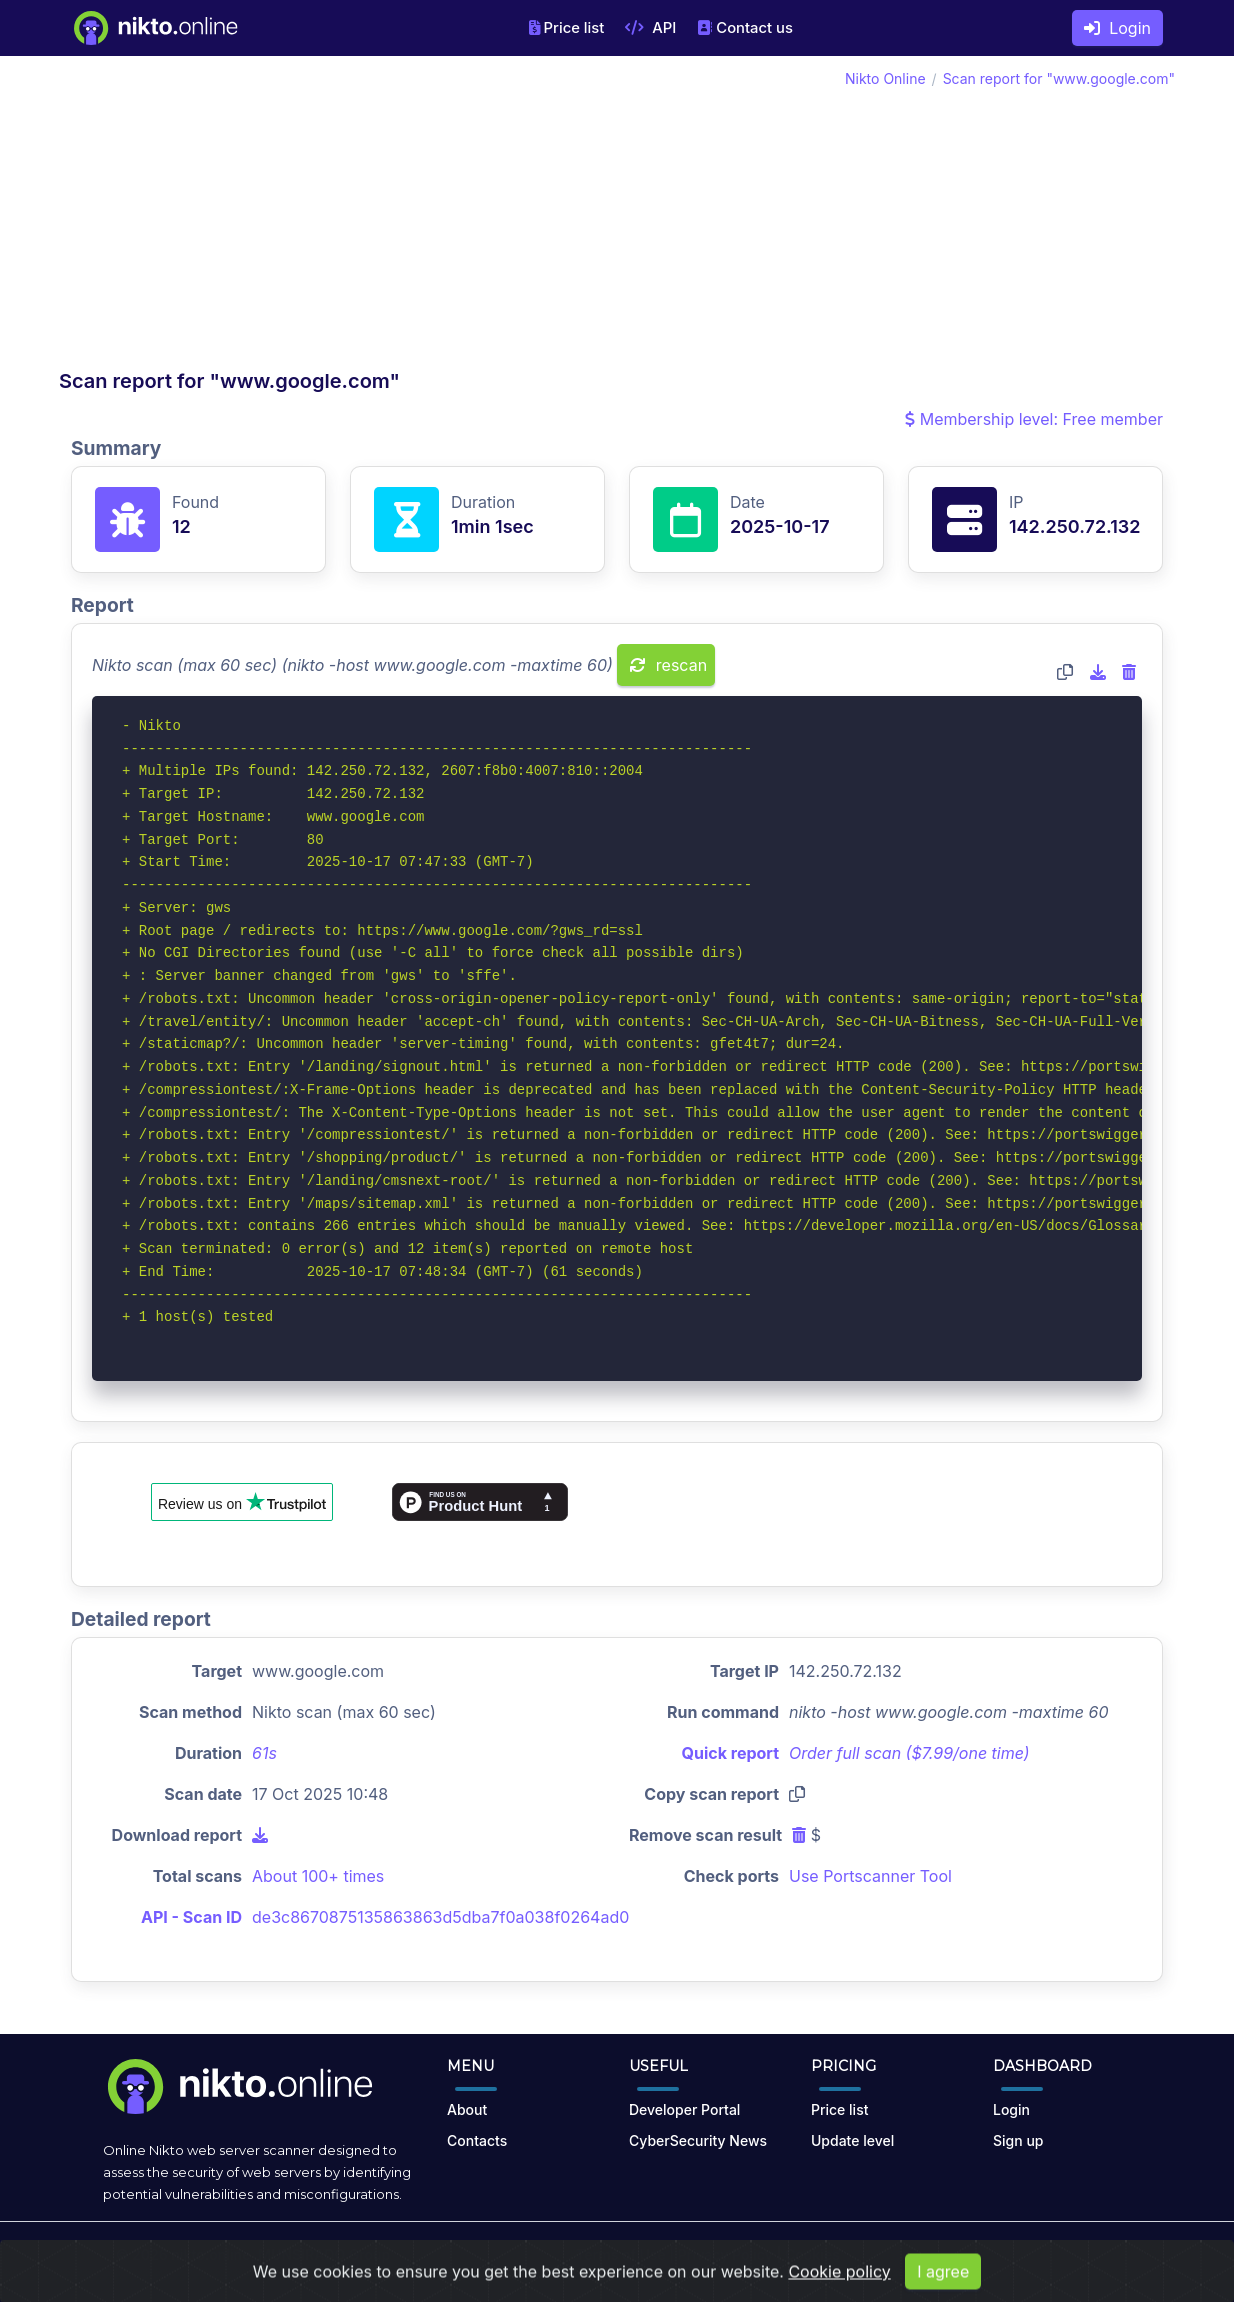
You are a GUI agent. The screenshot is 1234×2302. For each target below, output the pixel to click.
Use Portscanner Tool (870, 1876)
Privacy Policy (725, 2254)
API (650, 28)
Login (1117, 28)
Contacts (477, 2140)
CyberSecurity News (698, 2140)
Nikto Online (885, 78)
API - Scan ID (191, 1917)
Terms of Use (621, 2254)
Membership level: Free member (1034, 419)
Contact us (745, 28)
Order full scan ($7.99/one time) (909, 1753)
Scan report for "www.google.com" (1059, 78)
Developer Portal (684, 2109)
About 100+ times (318, 1876)
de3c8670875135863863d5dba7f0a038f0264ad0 (440, 1917)
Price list (567, 28)
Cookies (812, 2254)
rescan (668, 665)
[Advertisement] (338, 218)
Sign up (1018, 2140)
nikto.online (210, 2254)
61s (264, 1753)
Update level (852, 2140)
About (467, 2109)
